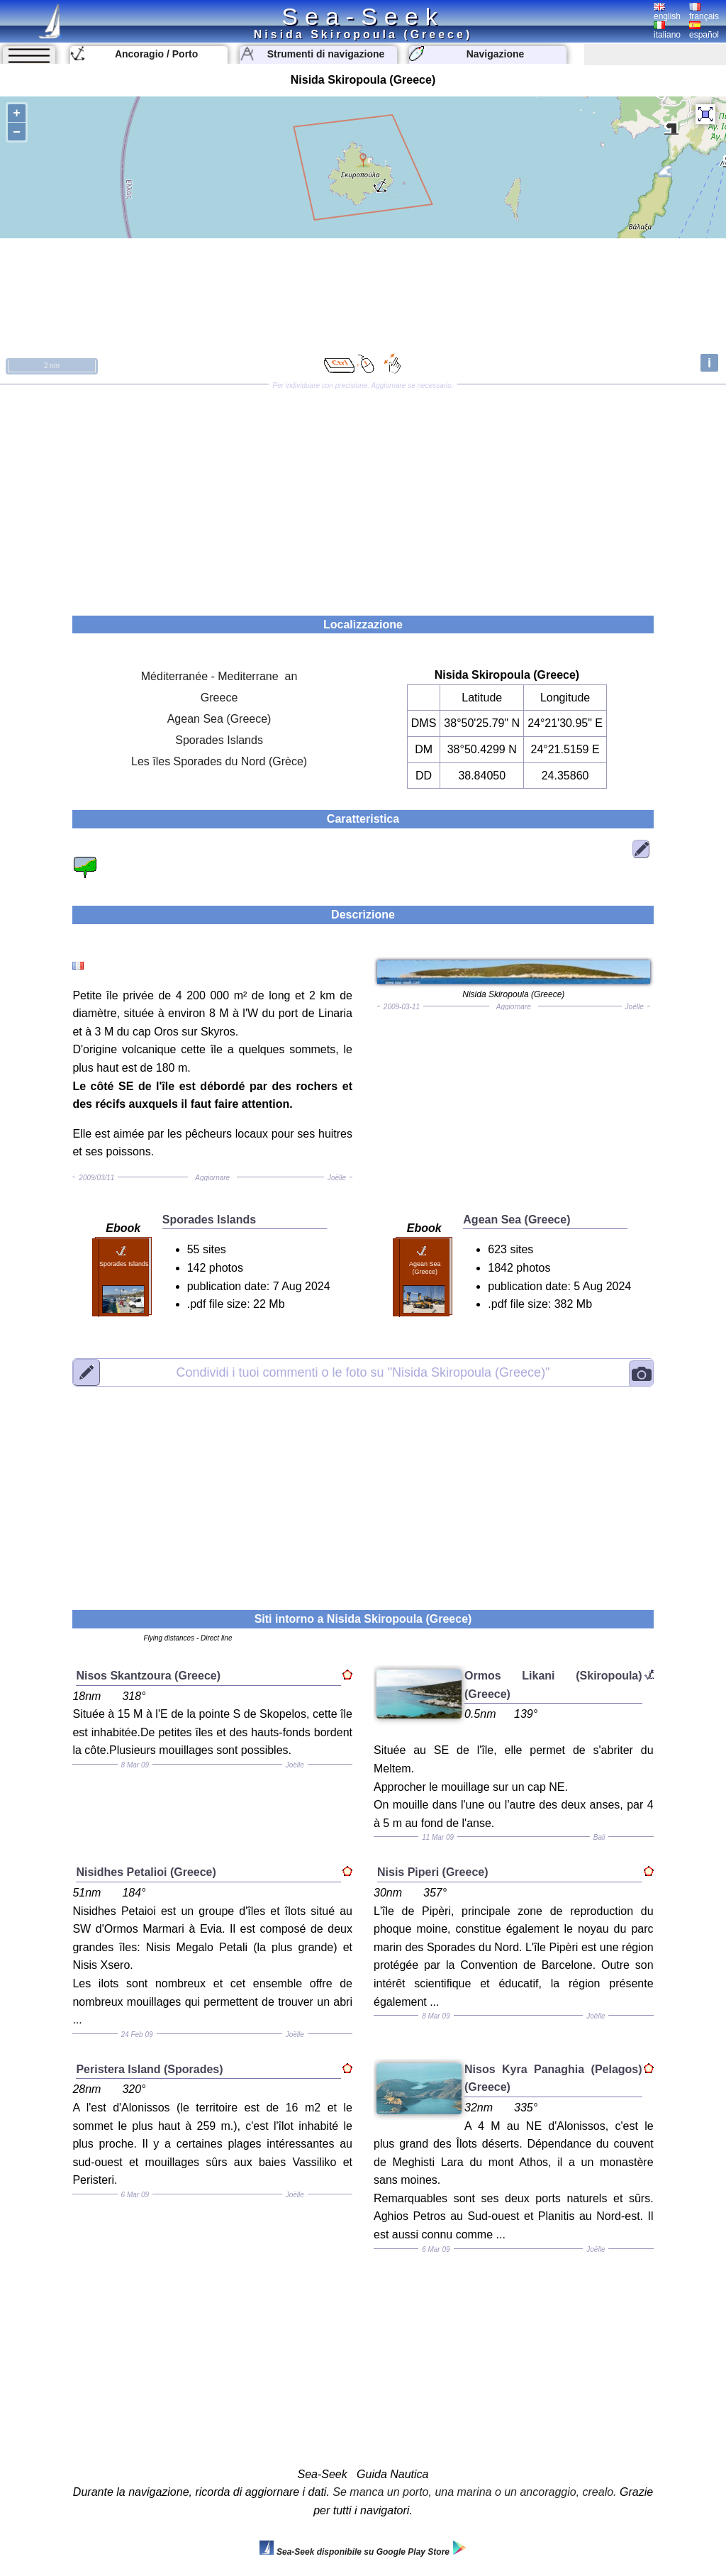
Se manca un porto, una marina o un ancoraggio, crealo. (474, 2492)
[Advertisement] (363, 495)
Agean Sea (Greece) (219, 719)
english (667, 12)
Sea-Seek (362, 16)
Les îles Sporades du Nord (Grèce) (219, 761)
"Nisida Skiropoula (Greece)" (362, 1372)
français (704, 12)
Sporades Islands (219, 740)
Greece (219, 698)
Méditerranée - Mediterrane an (219, 676)
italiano (667, 30)
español (704, 30)
